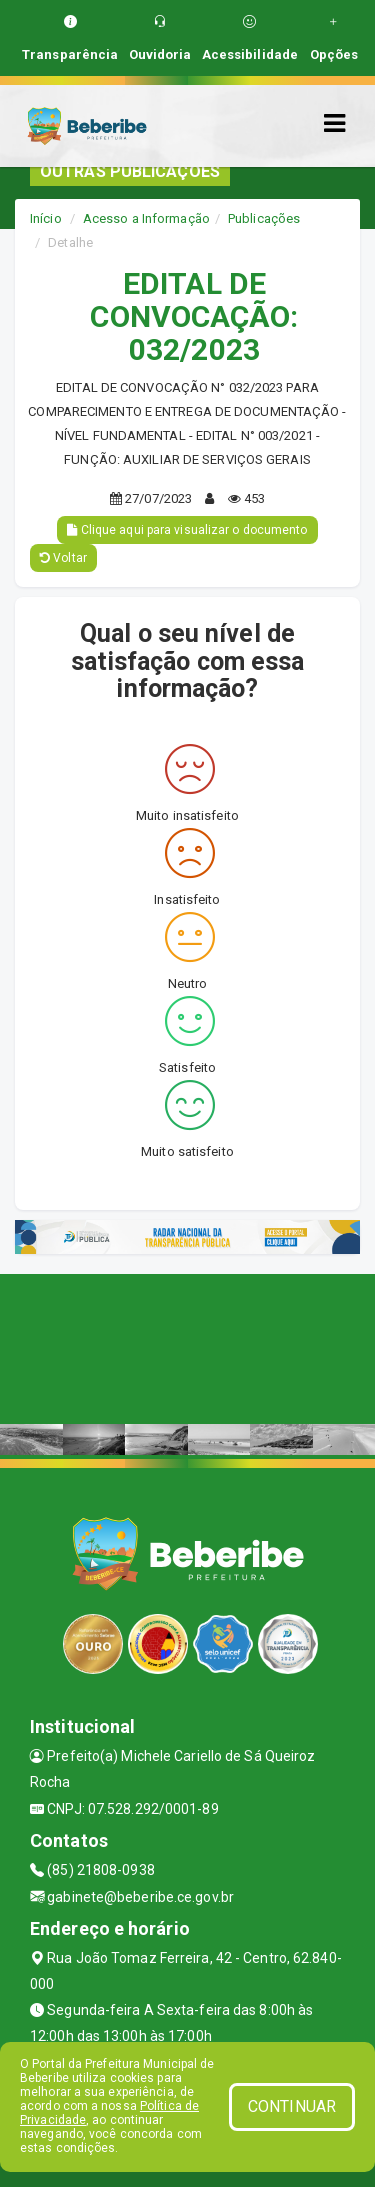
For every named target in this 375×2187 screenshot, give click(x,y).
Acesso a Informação (146, 218)
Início (46, 218)
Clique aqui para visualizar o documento (187, 530)
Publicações (264, 218)
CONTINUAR (292, 2106)
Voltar (63, 558)
